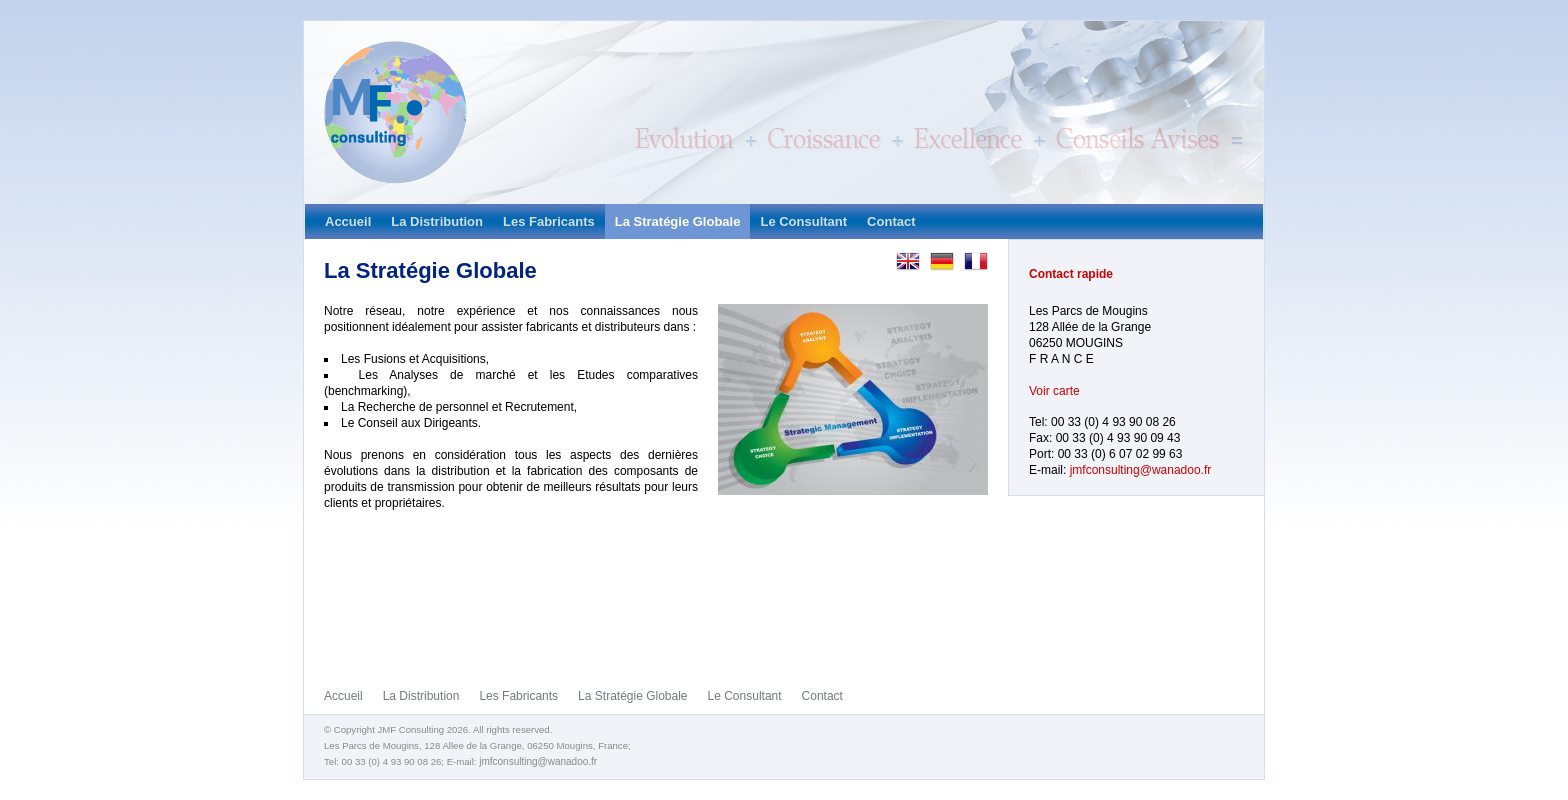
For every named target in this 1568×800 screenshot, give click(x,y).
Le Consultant (803, 221)
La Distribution (437, 221)
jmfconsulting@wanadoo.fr (1141, 470)
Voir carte (1054, 391)
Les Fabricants (549, 221)
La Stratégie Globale (678, 221)
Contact (891, 221)
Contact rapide (1071, 274)
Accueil (348, 221)
